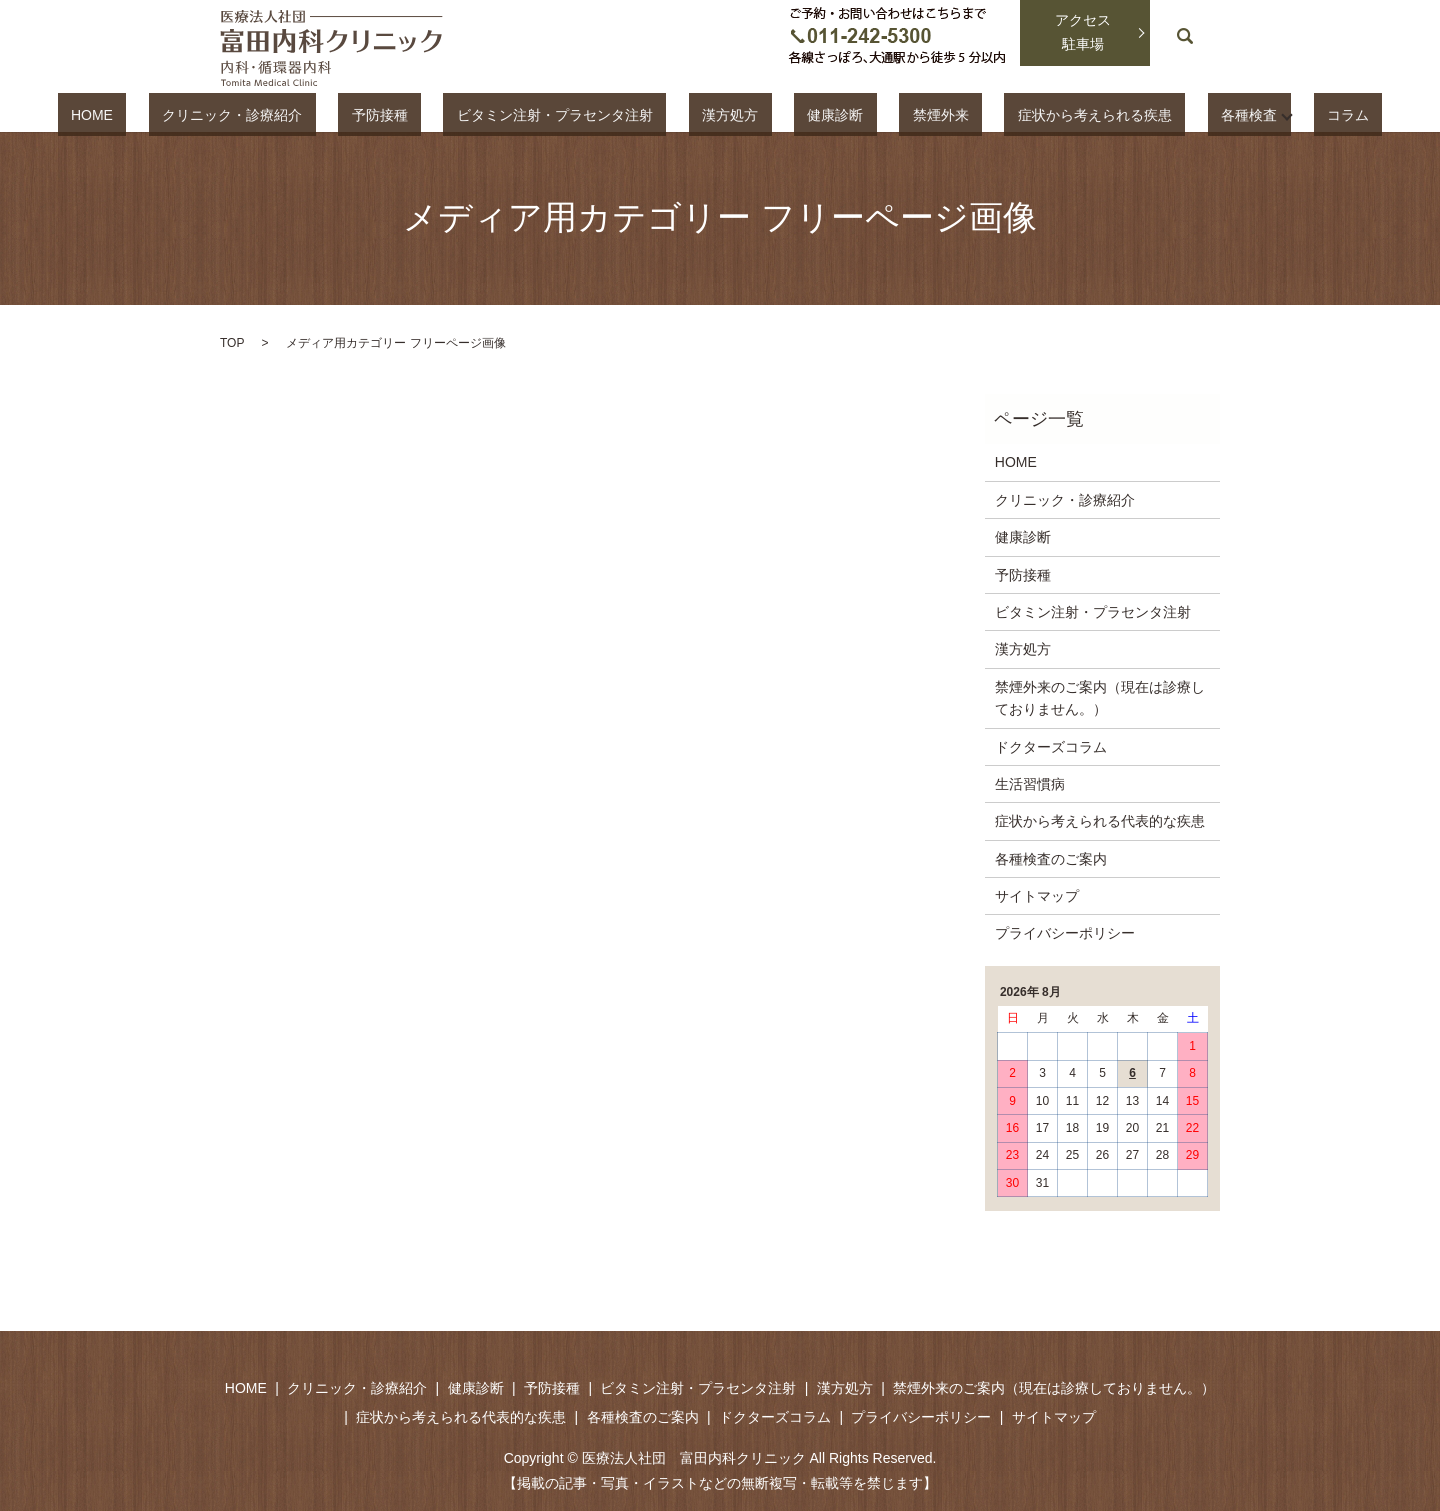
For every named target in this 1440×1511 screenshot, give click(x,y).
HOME (206, 114)
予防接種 (440, 114)
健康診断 (815, 114)
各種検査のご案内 (1051, 859)
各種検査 (1148, 114)
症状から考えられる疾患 (1021, 114)
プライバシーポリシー (1065, 933)
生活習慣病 (1030, 784)
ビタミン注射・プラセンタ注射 (588, 114)
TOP (232, 343)
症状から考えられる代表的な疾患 (1100, 821)
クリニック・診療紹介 (320, 114)
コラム (1234, 114)
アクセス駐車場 (1083, 32)
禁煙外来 (894, 114)
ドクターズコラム (1051, 747)
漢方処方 (737, 114)
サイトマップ (1037, 896)
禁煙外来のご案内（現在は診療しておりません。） (1100, 698)
